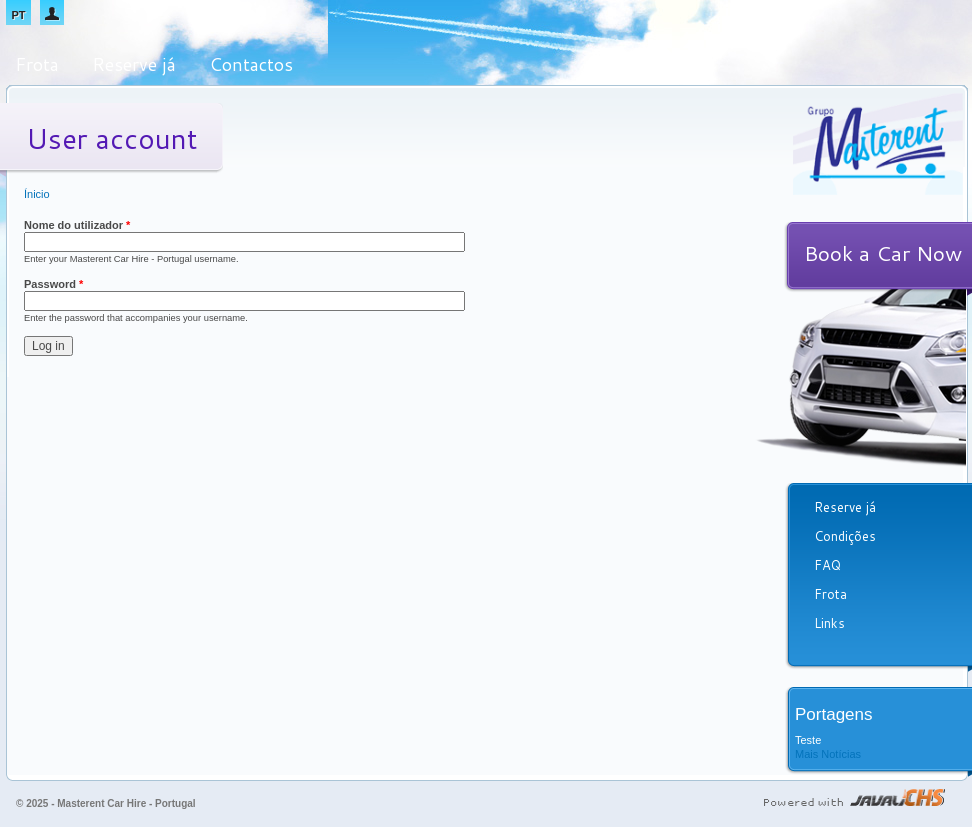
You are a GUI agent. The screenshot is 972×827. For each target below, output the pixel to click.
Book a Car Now (883, 253)
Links (829, 623)
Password (53, 284)
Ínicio (37, 194)
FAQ (827, 565)
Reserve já (134, 64)
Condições (845, 536)
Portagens (834, 714)
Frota (37, 64)
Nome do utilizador (77, 225)
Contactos (251, 64)
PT (18, 15)
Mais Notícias (828, 754)
